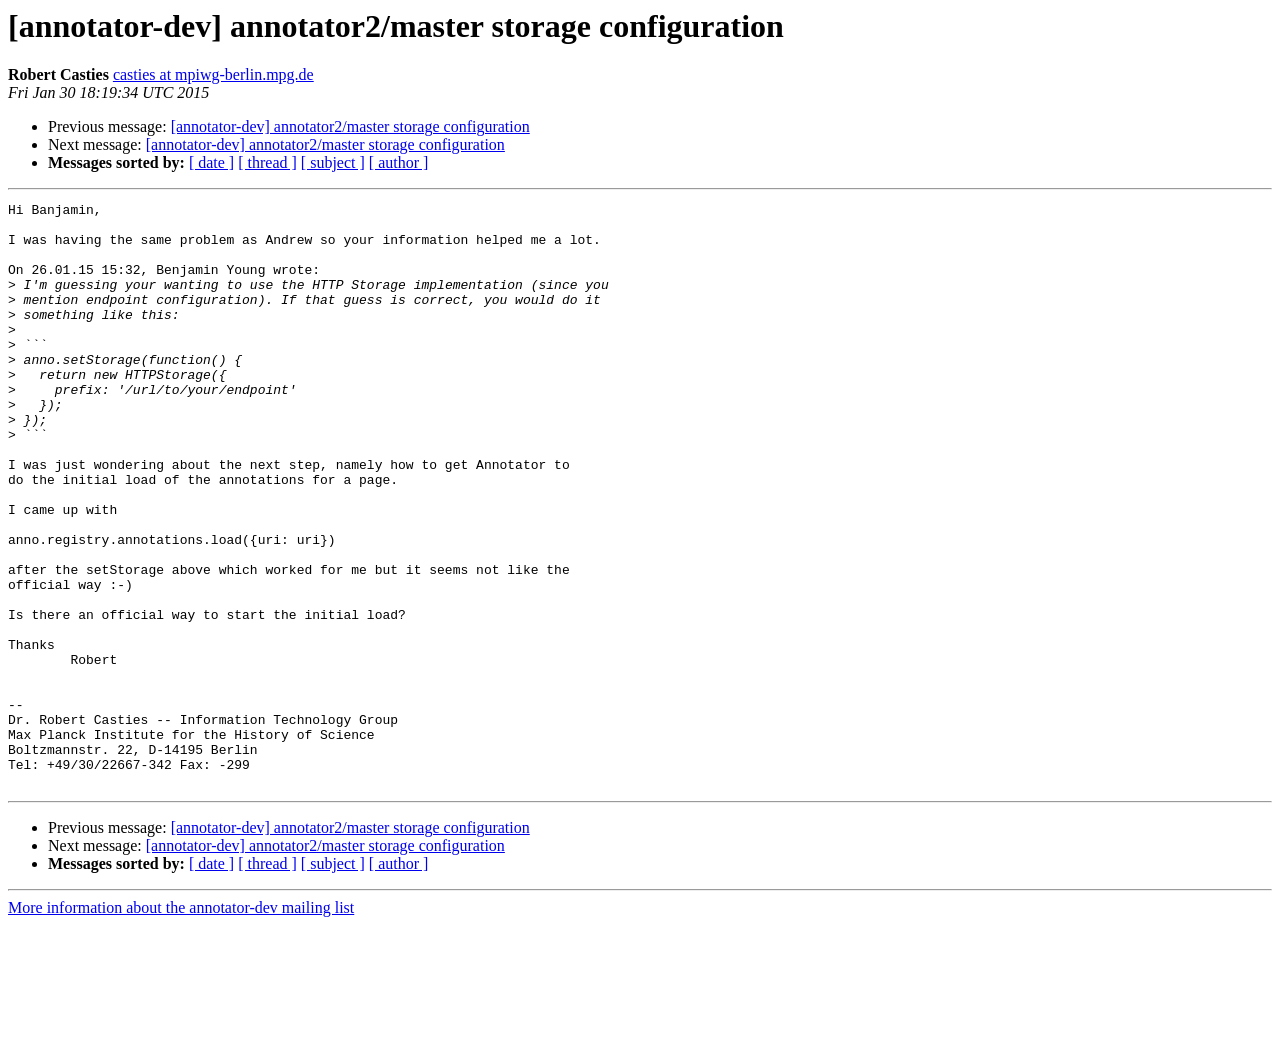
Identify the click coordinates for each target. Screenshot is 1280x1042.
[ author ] (399, 162)
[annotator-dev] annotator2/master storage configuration (350, 126)
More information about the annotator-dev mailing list (181, 1024)
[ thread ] (267, 162)
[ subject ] (333, 162)
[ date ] (211, 162)
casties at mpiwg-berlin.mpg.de (213, 74)
